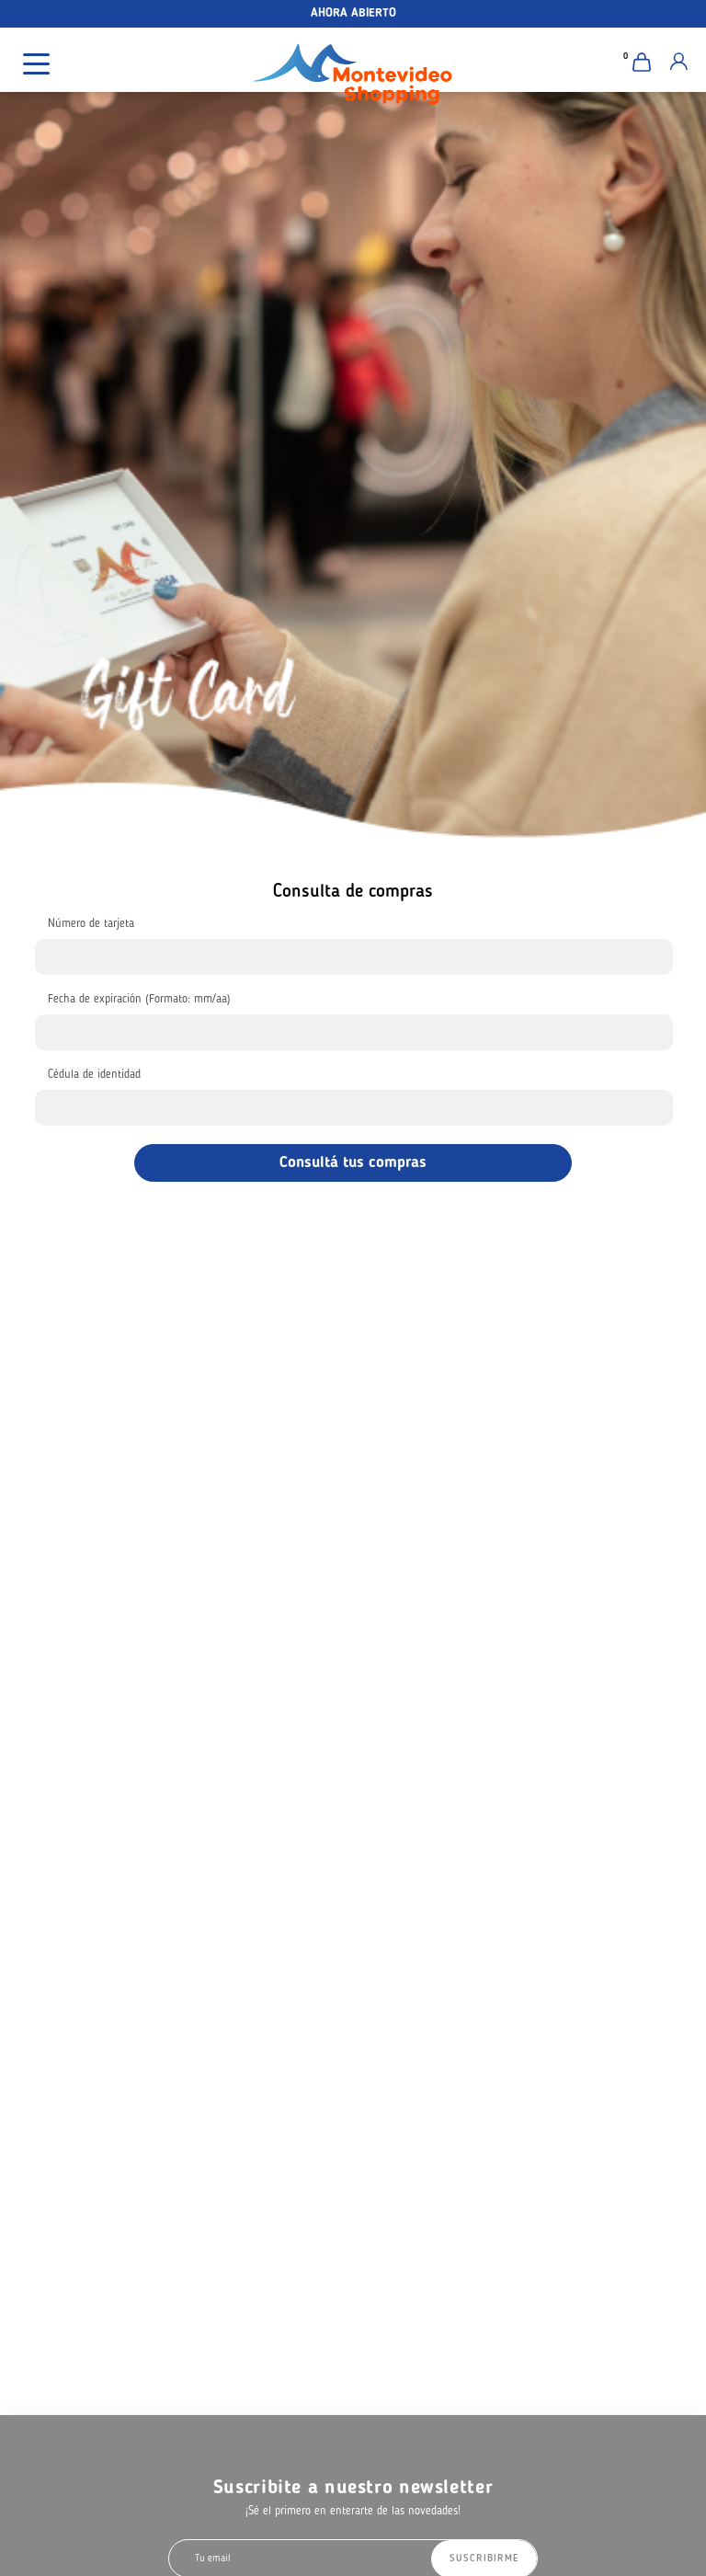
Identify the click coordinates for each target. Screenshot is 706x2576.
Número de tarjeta (91, 924)
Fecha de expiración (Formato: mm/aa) (139, 999)
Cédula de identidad (94, 1075)
